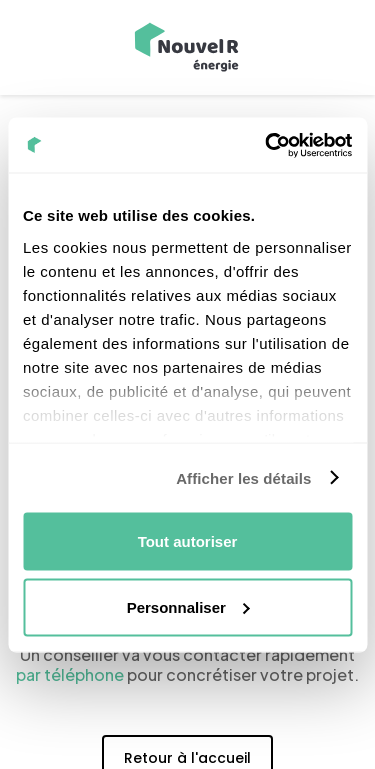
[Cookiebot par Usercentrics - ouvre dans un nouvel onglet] (267, 145)
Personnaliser (188, 606)
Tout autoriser (188, 541)
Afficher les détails (243, 477)
